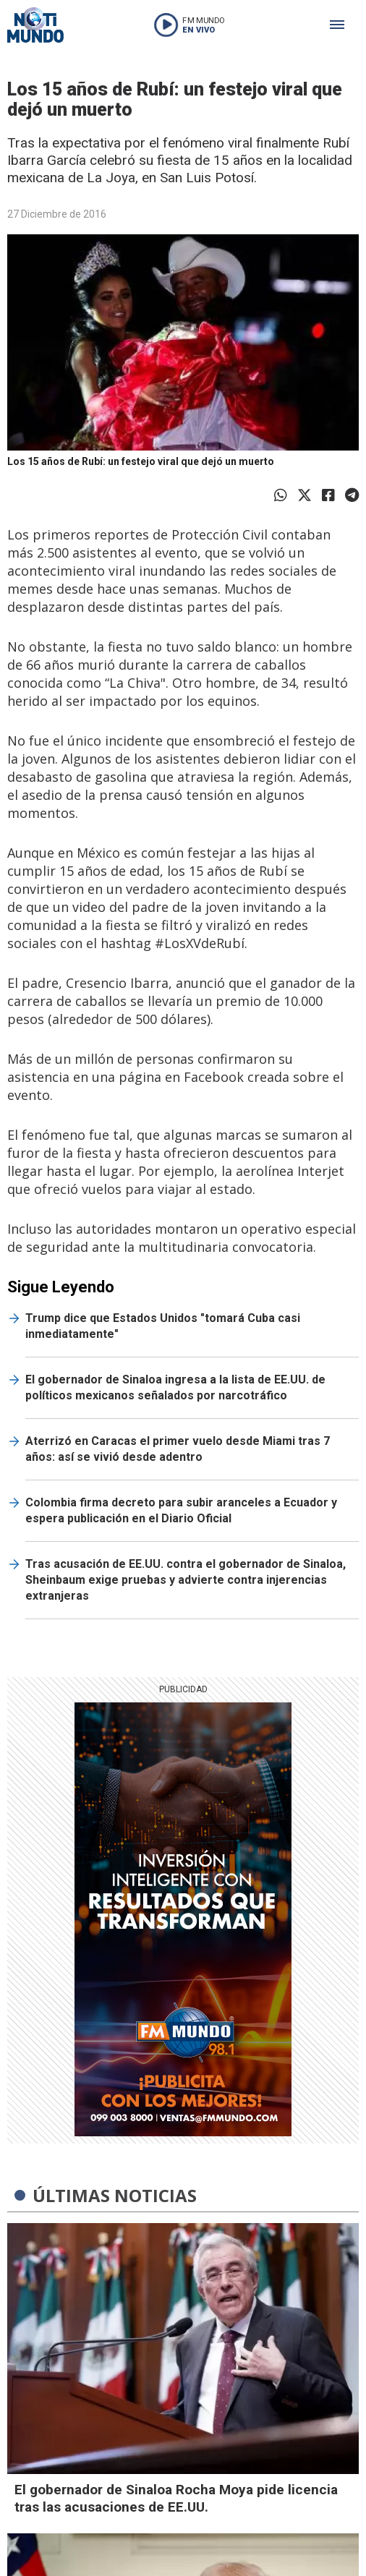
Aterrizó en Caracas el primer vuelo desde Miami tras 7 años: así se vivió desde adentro (177, 1449)
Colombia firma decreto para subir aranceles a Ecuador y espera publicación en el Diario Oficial (181, 1510)
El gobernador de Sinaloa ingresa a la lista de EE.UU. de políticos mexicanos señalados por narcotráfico (175, 1387)
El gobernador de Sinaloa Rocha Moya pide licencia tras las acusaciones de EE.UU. (176, 2498)
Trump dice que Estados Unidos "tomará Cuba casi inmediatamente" (162, 1326)
